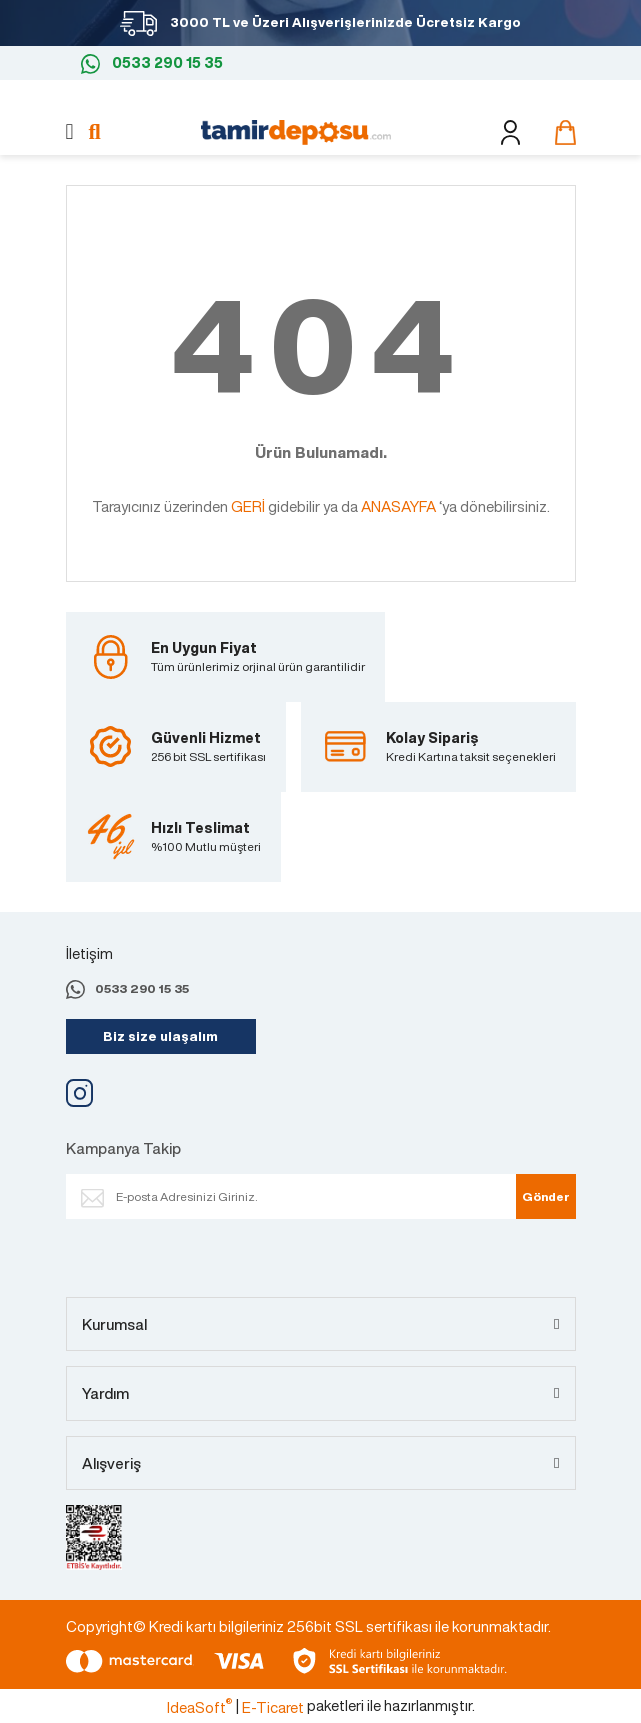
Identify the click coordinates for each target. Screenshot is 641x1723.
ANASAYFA (398, 506)
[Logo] (296, 130)
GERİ (248, 506)
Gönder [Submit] (546, 1196)
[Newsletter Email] (311, 1196)
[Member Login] (510, 132)
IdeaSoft (199, 1707)
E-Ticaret (273, 1707)
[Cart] (560, 132)
